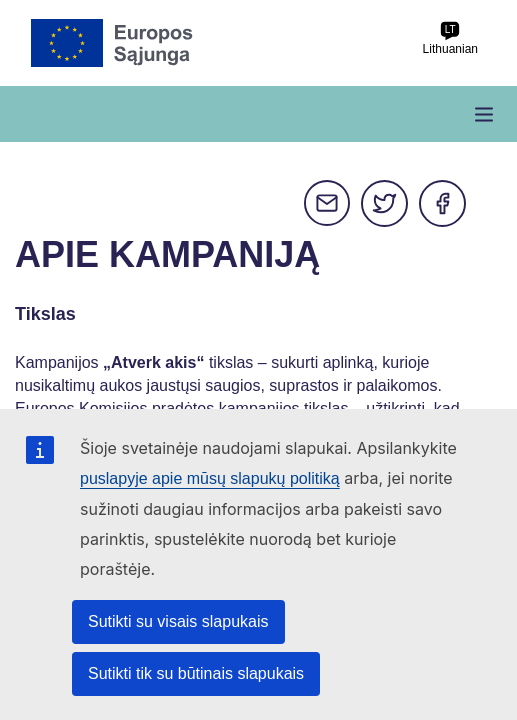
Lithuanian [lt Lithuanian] (450, 38)
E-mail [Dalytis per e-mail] (327, 204)
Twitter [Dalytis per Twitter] (385, 204)
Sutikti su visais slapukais (178, 621)
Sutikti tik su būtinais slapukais (196, 673)
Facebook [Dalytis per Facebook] (443, 204)
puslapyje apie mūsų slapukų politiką (210, 478)
